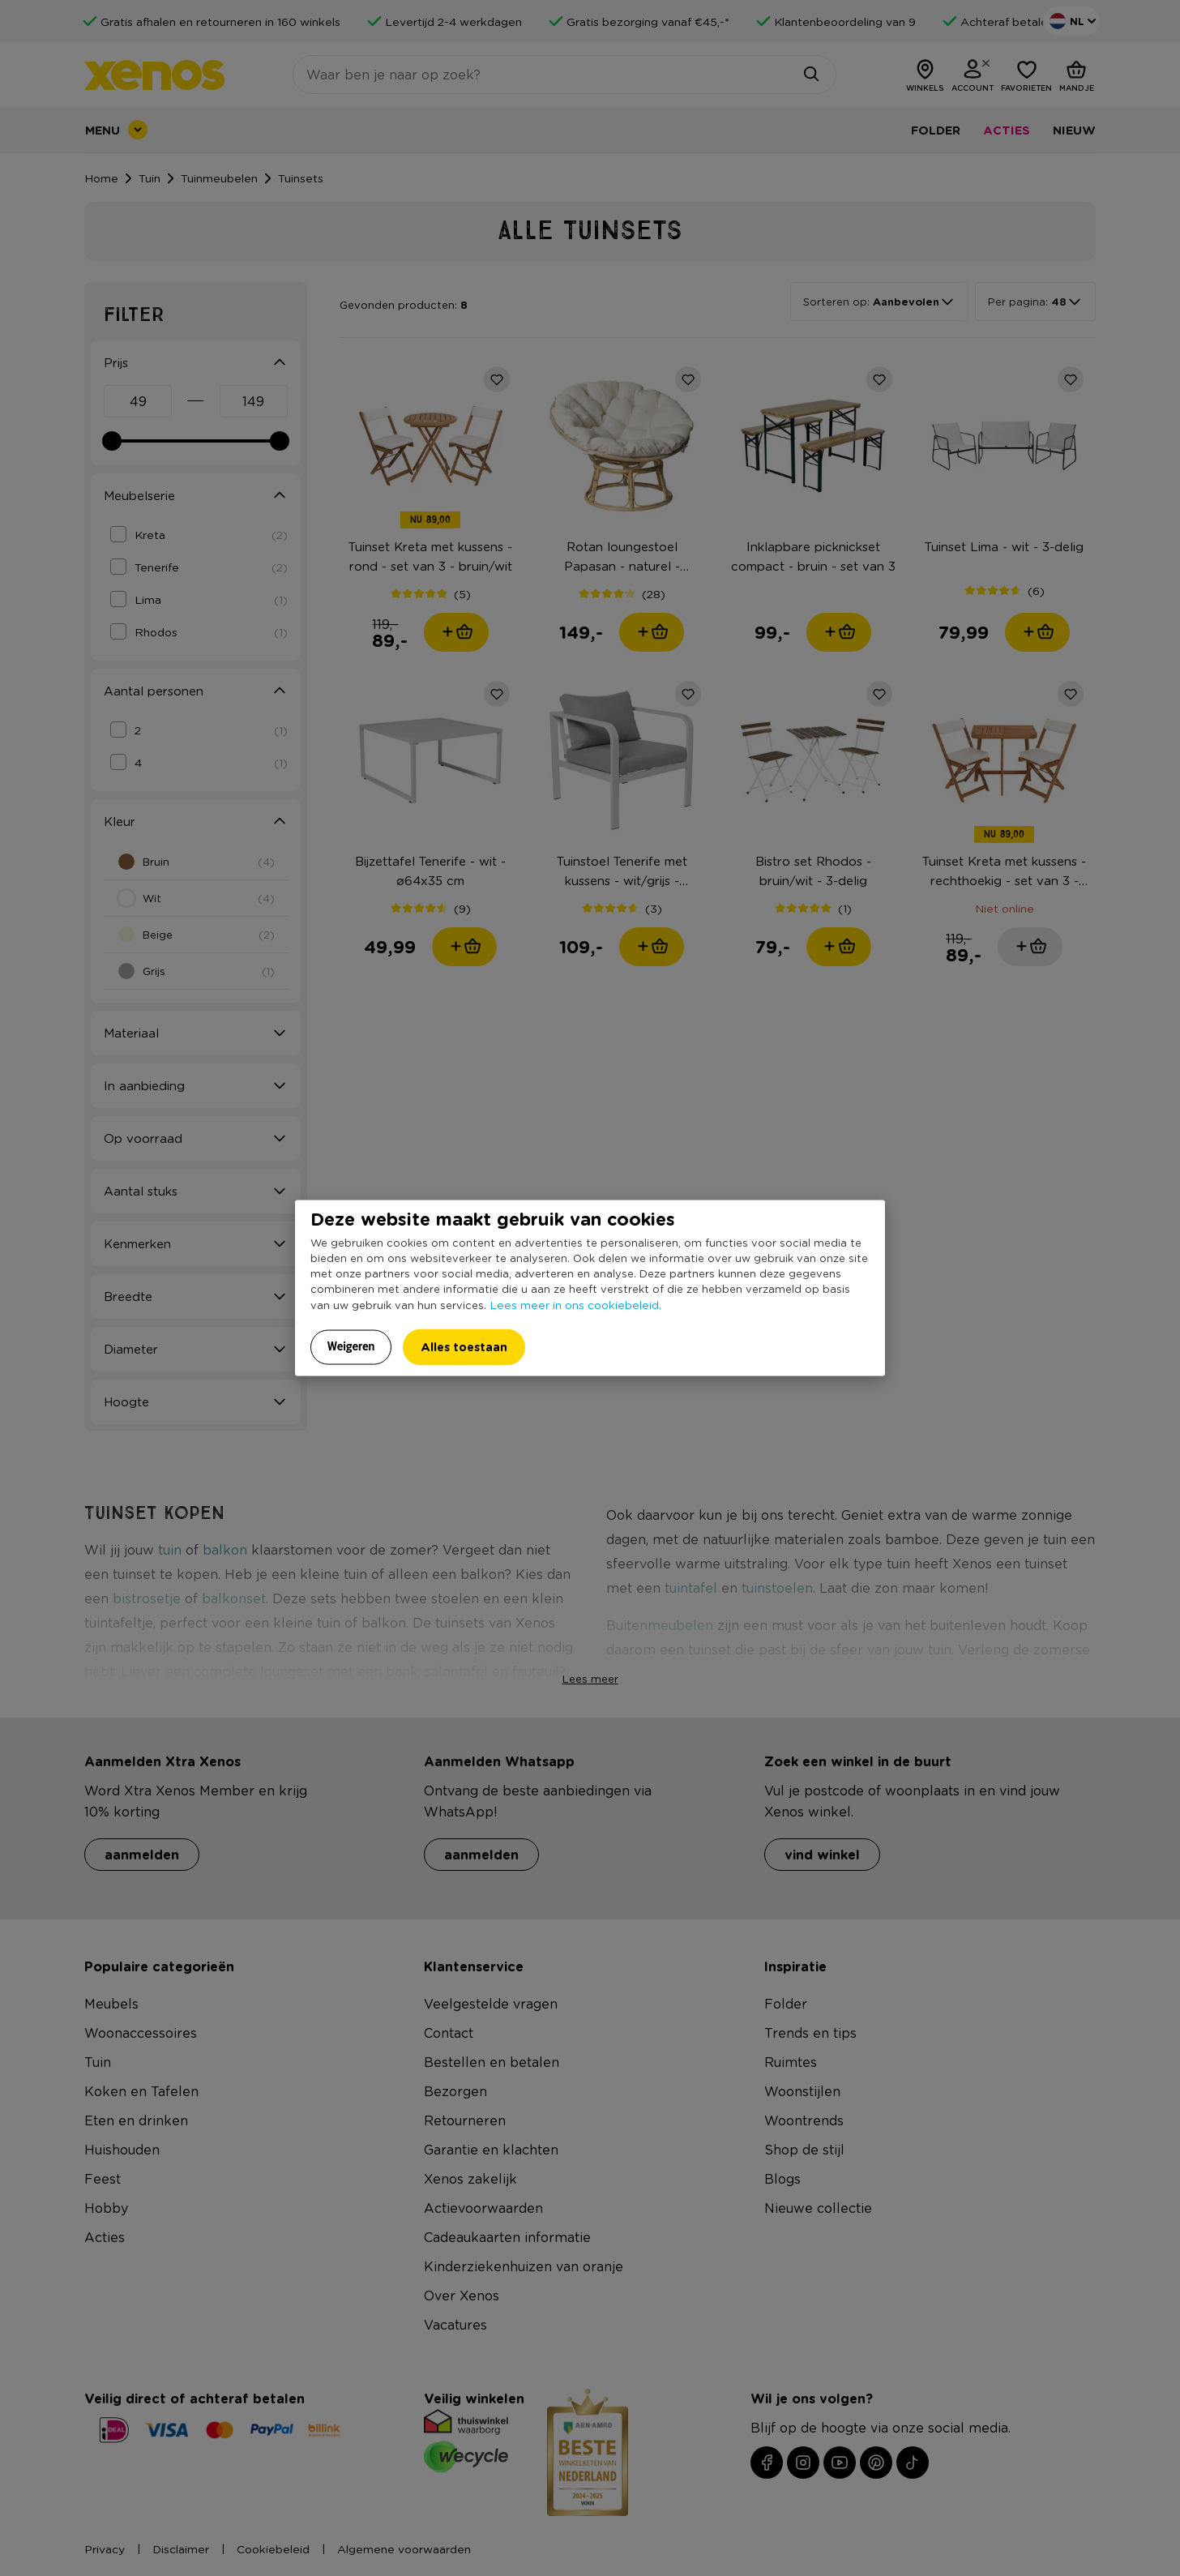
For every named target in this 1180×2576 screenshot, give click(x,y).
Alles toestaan (464, 1346)
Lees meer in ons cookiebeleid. (575, 1304)
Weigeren (351, 1346)
